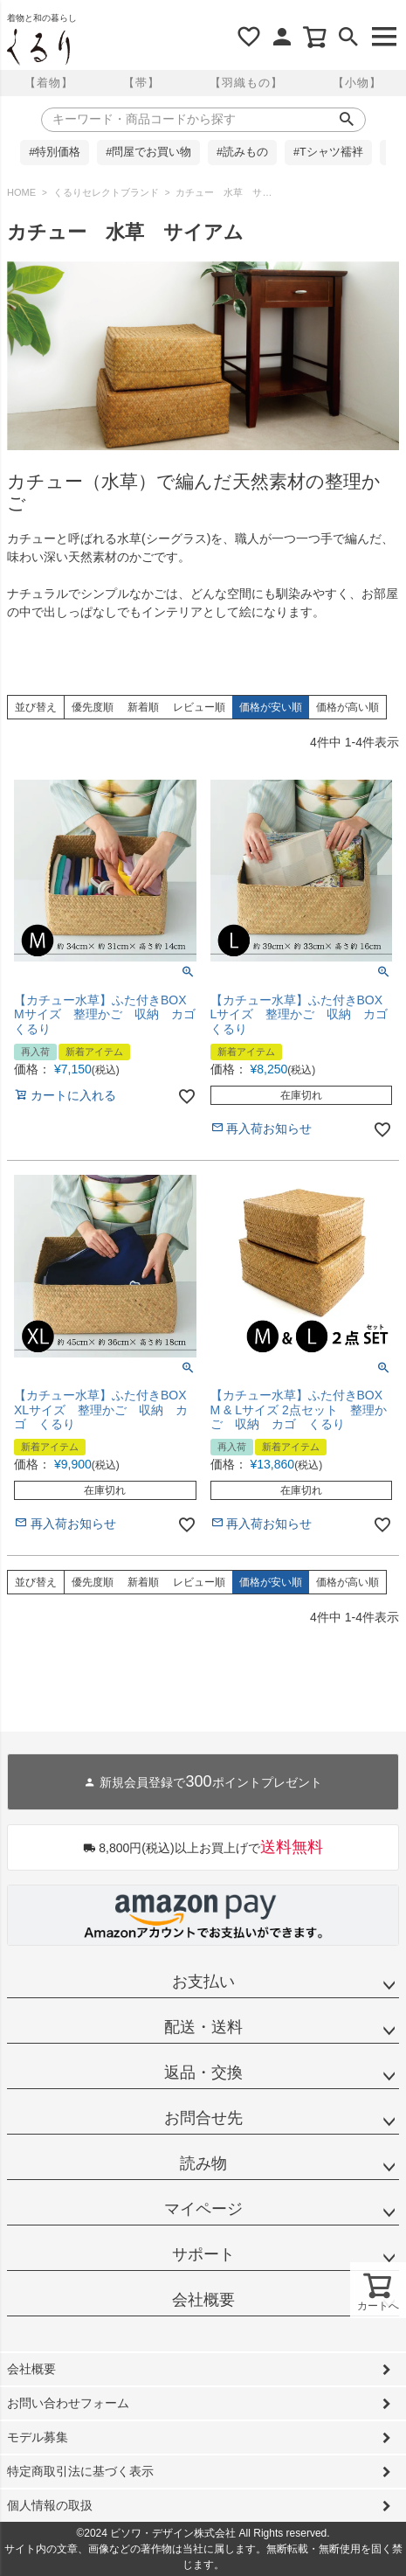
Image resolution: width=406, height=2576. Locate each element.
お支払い (203, 1981)
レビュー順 (199, 707)
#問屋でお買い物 (148, 152)
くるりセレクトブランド (106, 192)
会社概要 (203, 2300)
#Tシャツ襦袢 (328, 152)
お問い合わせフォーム (68, 2403)
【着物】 (48, 82)
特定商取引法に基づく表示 (80, 2471)
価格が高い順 (347, 707)
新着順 (143, 707)
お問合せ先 (203, 2118)
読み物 (203, 2163)
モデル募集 (37, 2437)
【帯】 (141, 82)
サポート (203, 2254)
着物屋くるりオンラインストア (38, 47)
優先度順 (93, 707)
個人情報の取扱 (50, 2505)
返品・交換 (203, 2072)
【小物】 (357, 82)
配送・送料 (203, 2027)
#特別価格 (54, 152)
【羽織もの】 (246, 82)
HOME (21, 192)
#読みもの (242, 152)
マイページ (203, 2209)
